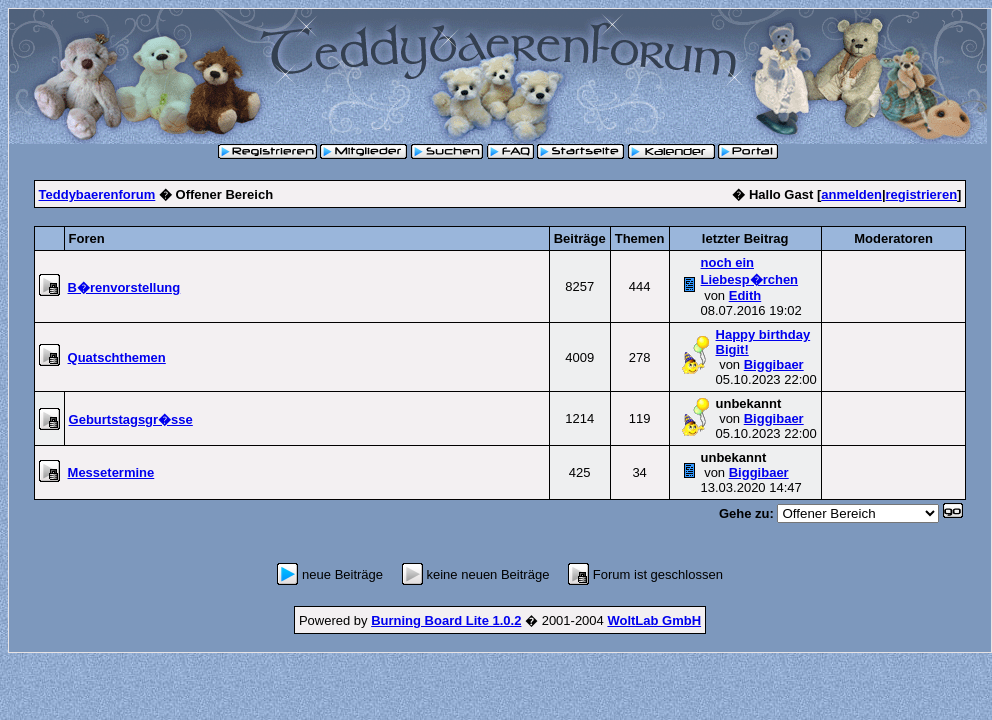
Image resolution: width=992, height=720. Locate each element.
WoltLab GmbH (654, 620)
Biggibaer (774, 364)
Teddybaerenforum (97, 194)
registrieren (922, 194)
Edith (745, 295)
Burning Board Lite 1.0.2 (446, 620)
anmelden (851, 194)
